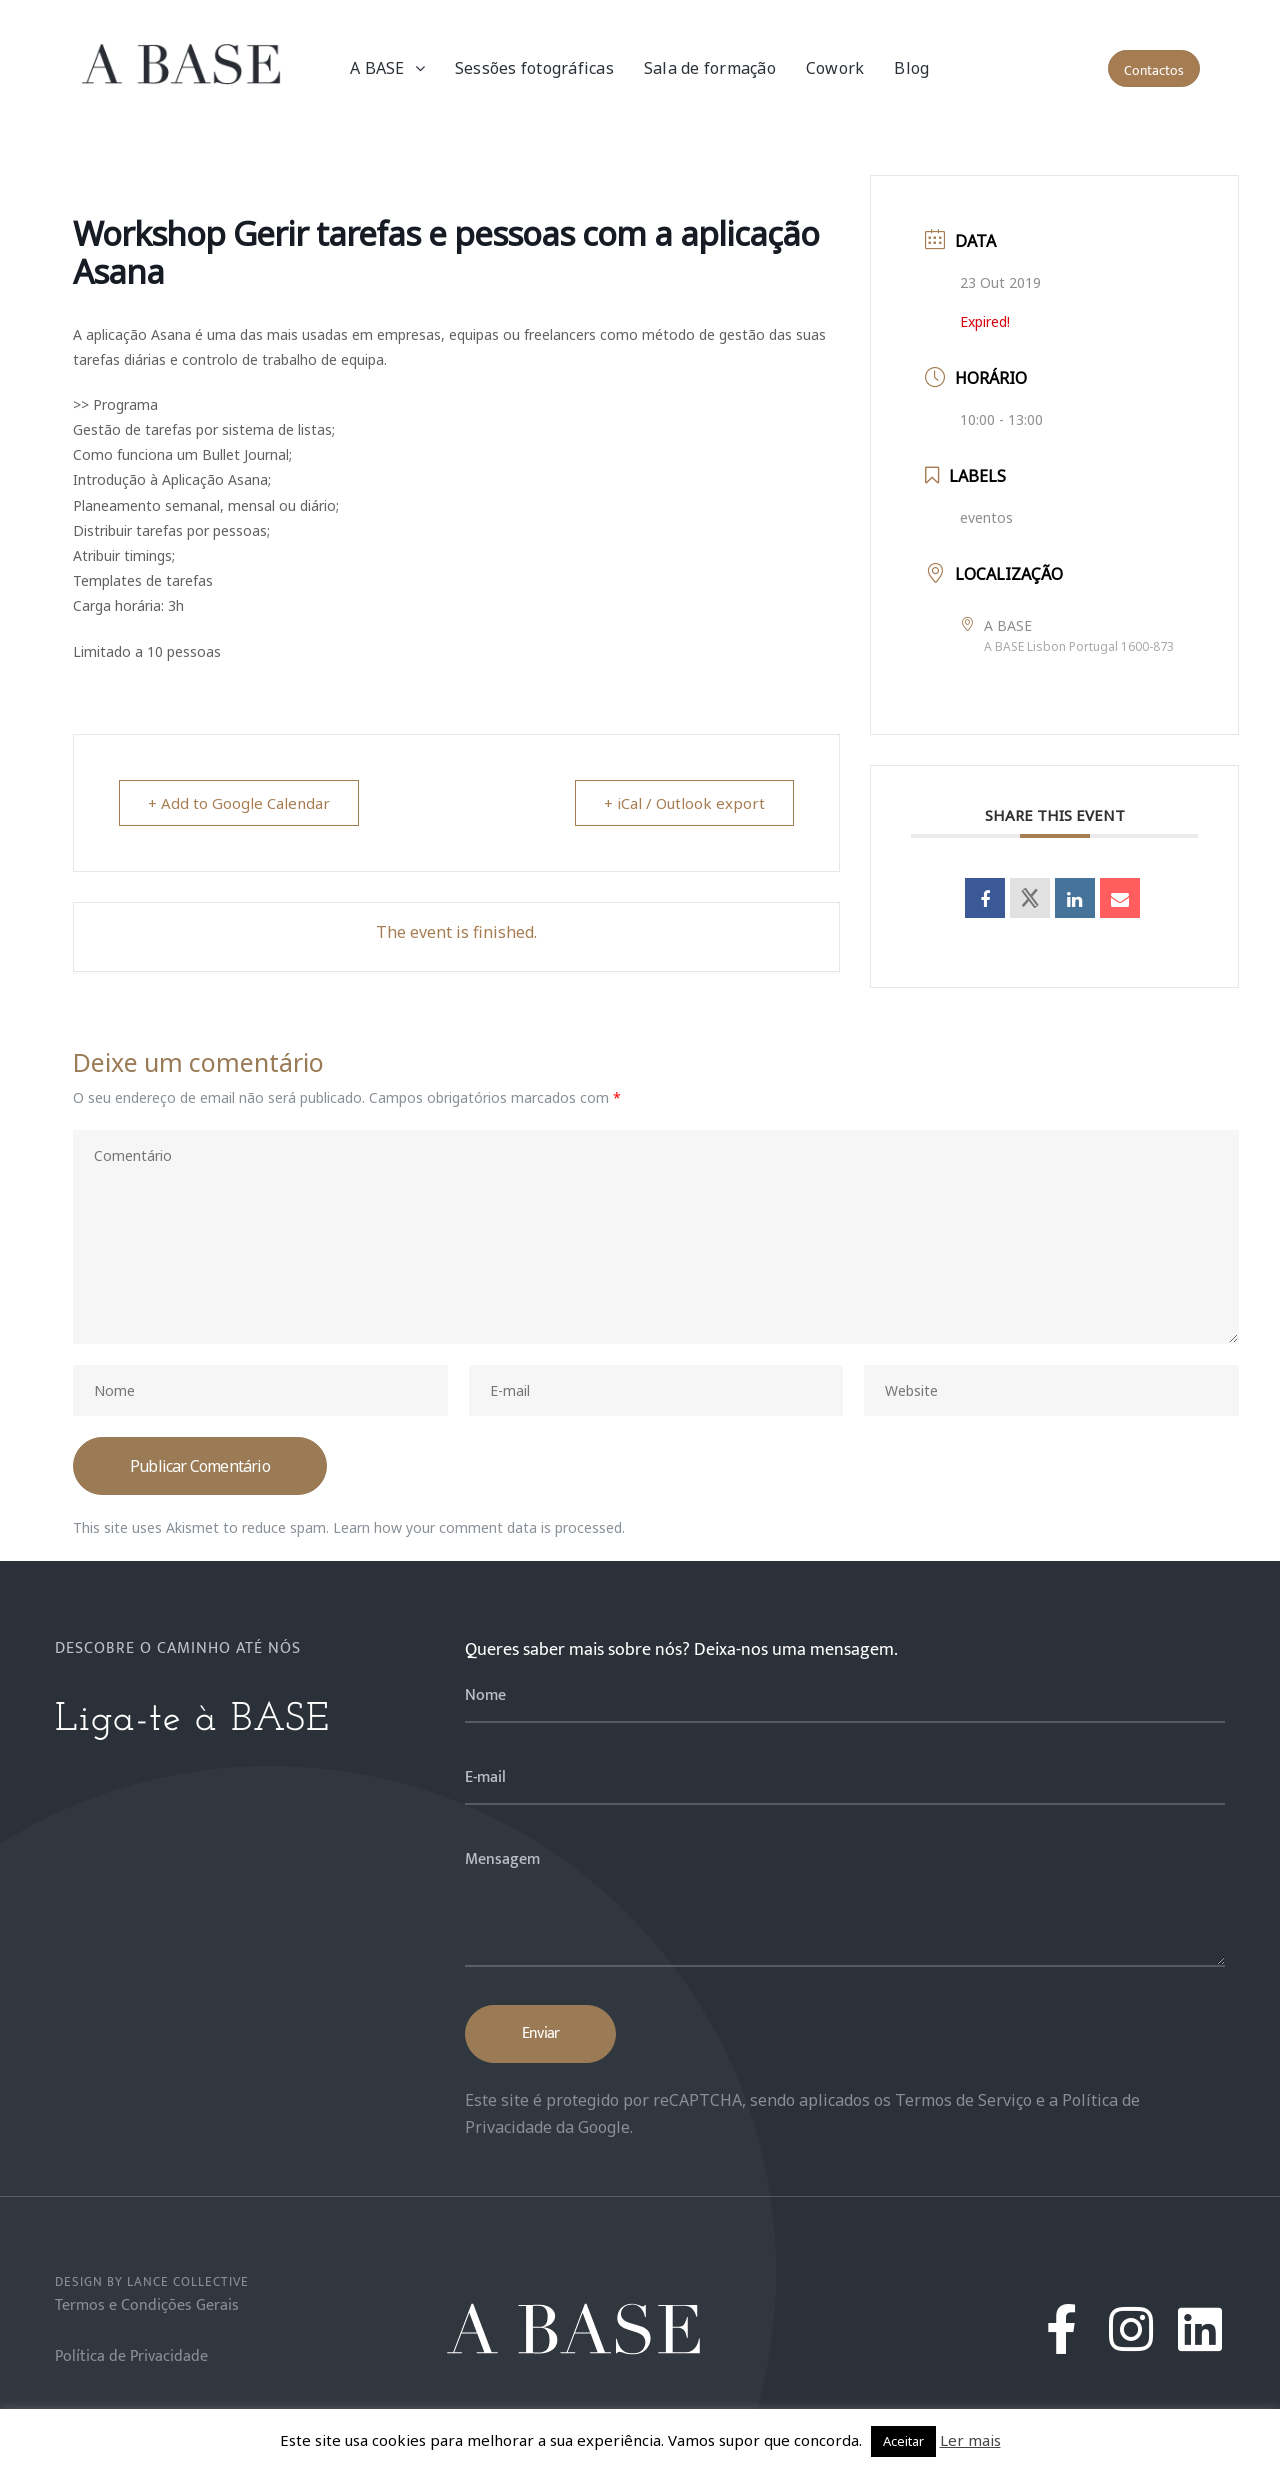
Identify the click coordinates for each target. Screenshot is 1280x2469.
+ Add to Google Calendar (239, 803)
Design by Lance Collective (152, 2282)
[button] (1154, 68)
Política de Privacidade (131, 2356)
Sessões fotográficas (534, 68)
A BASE (387, 68)
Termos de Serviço (963, 2100)
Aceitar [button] (903, 2441)
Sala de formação (710, 68)
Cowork (835, 68)
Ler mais (970, 2440)
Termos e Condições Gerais (147, 2305)
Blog (911, 68)
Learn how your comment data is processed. (479, 1527)
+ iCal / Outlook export (684, 803)
